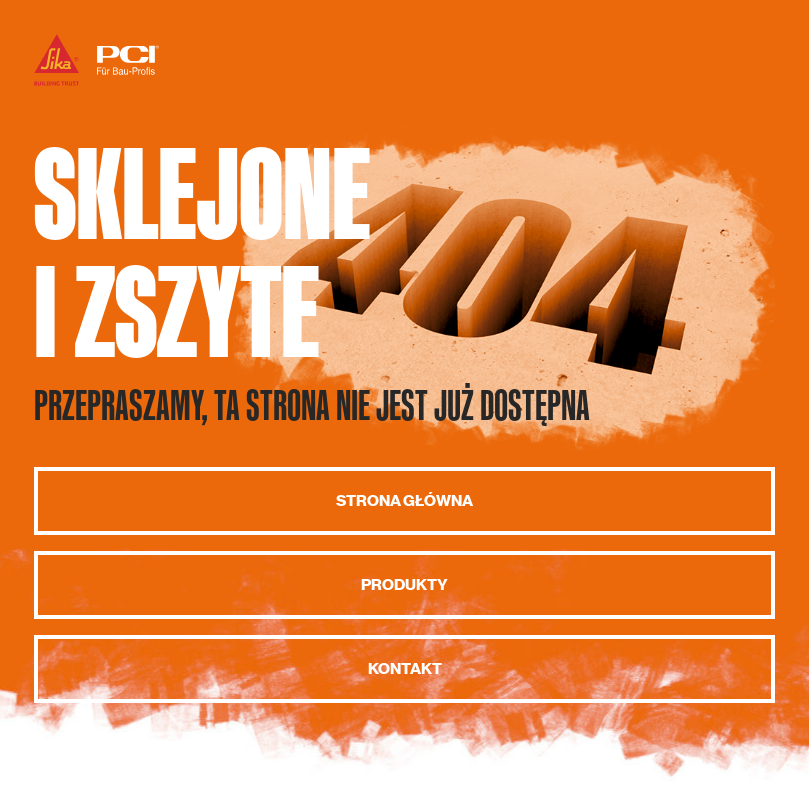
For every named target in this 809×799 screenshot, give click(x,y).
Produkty (404, 585)
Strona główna (404, 501)
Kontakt (405, 669)
